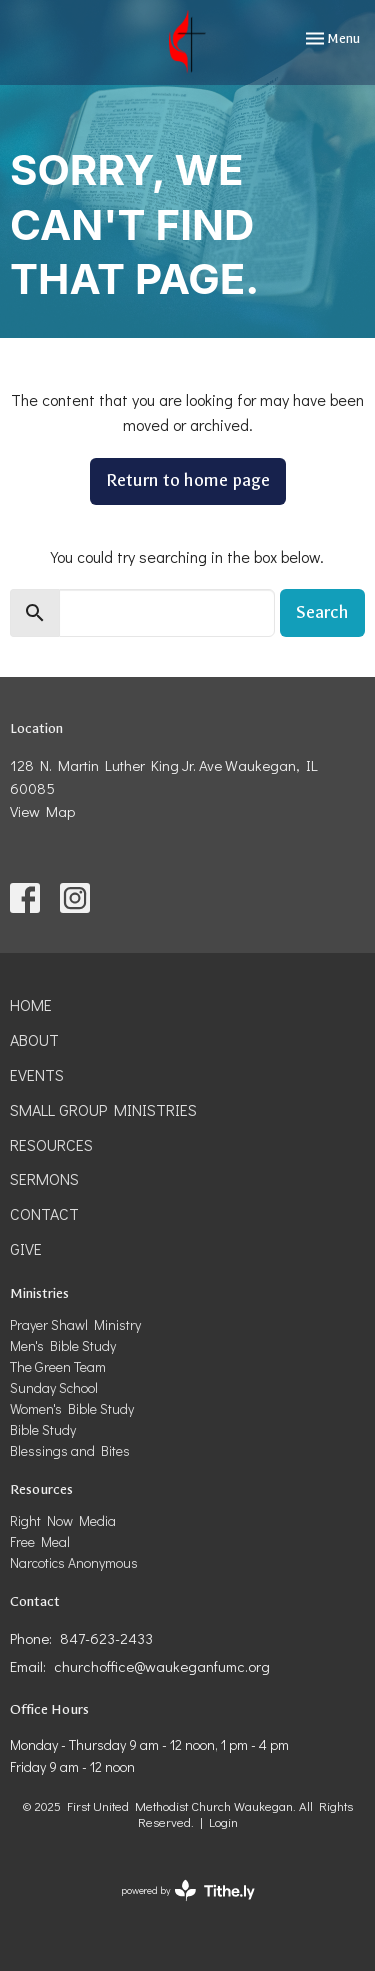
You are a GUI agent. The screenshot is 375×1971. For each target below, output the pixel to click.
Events (37, 1074)
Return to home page (188, 480)
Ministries (39, 1293)
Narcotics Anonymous (74, 1562)
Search (322, 612)
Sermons (44, 1178)
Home (31, 1004)
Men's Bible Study (63, 1345)
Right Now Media (63, 1520)
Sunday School (54, 1387)
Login (223, 1822)
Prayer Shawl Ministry (75, 1324)
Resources (51, 1144)
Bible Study (43, 1429)
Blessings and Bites (70, 1450)
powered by (188, 1890)
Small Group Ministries (103, 1109)
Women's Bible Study (72, 1408)
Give (26, 1248)
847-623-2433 (106, 1638)
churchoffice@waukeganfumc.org (162, 1666)
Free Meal (40, 1541)
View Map (42, 811)
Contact (44, 1213)
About (34, 1039)
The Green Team (58, 1366)
